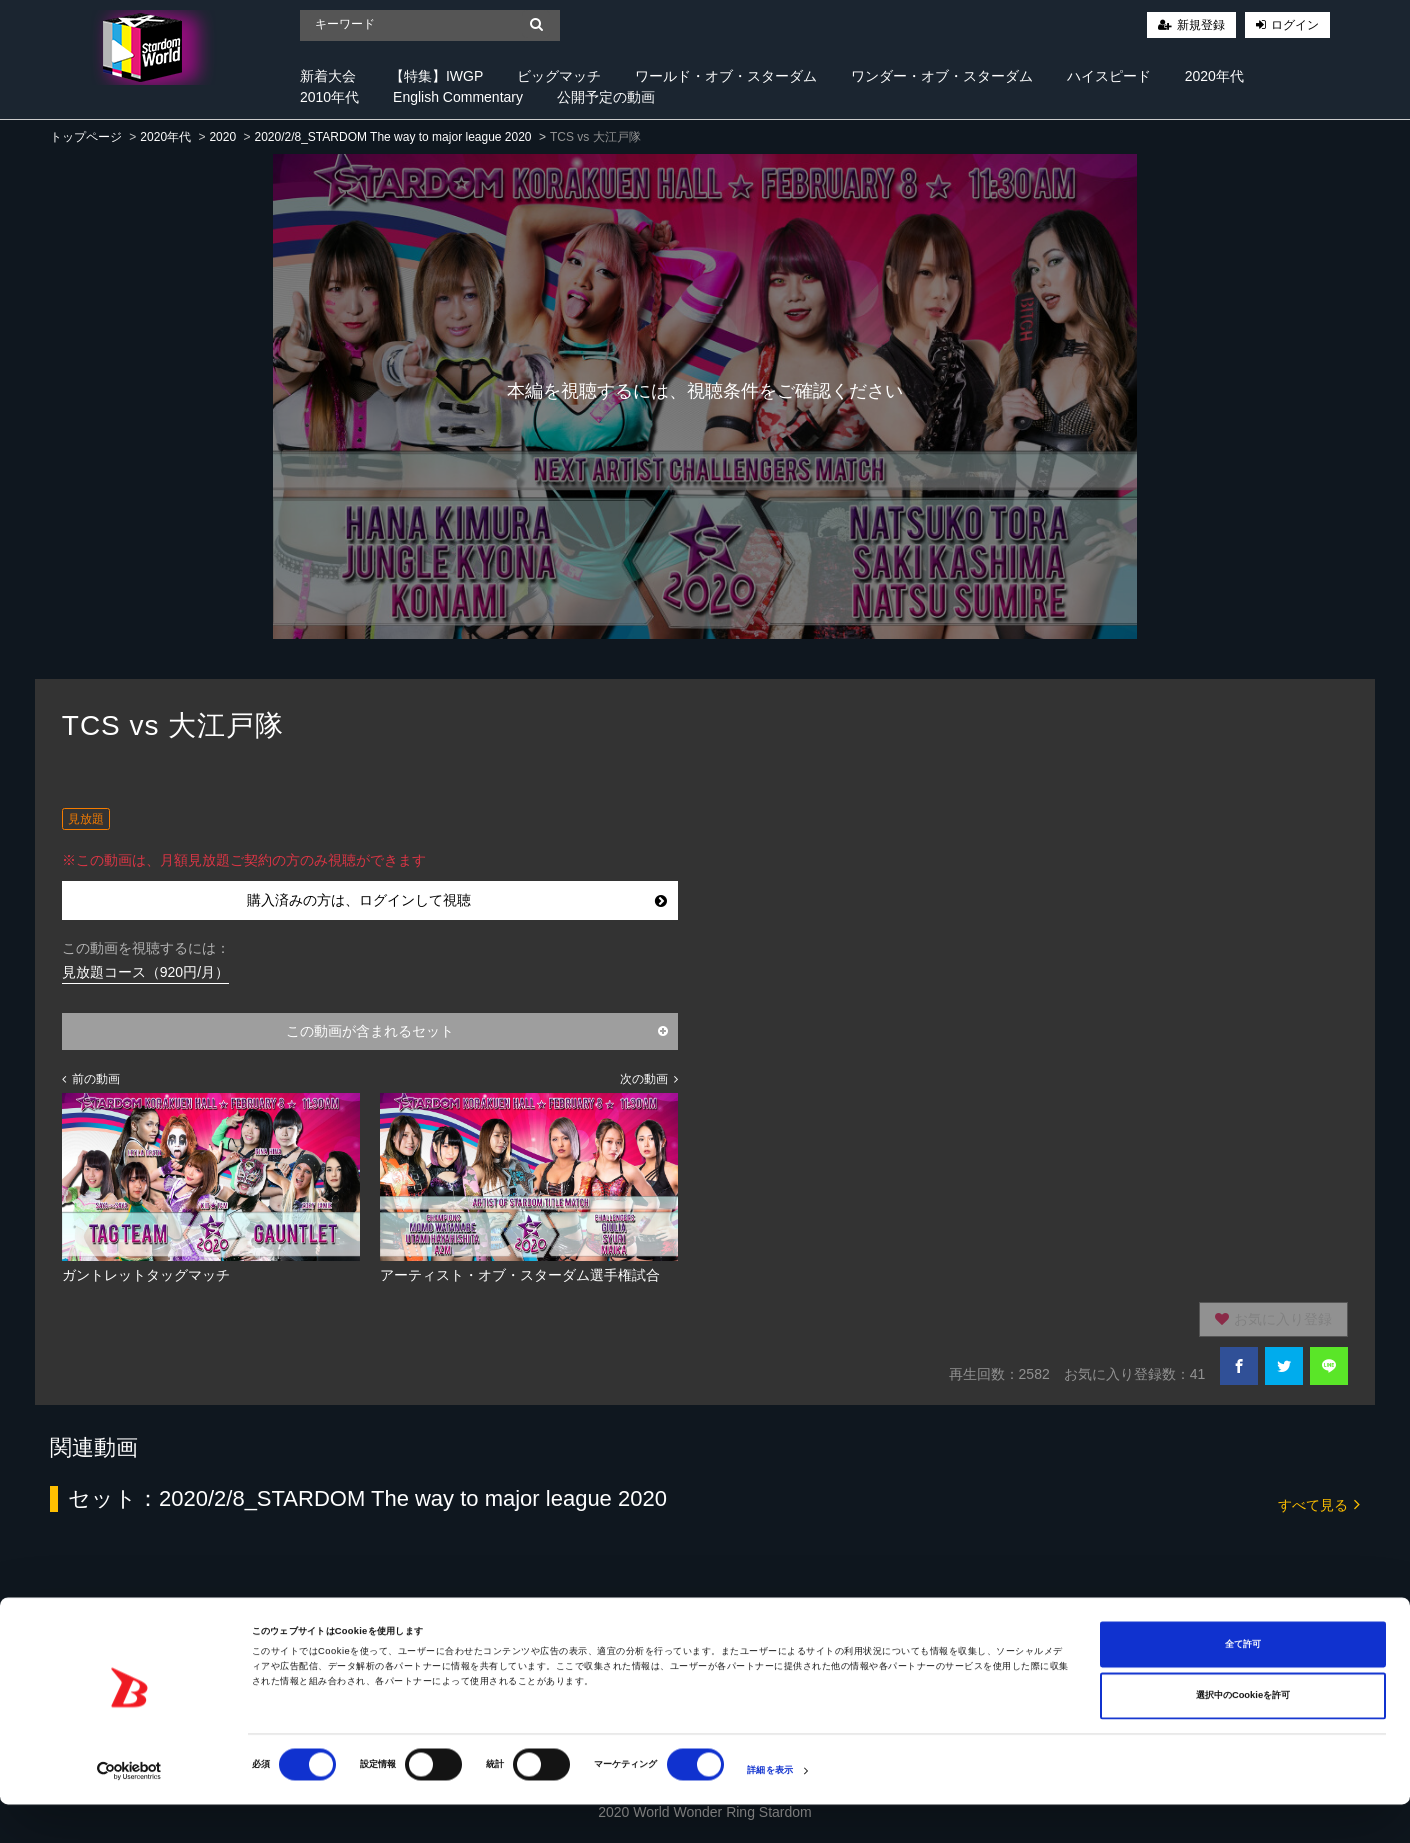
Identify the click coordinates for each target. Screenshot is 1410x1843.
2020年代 (1214, 76)
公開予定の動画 (606, 97)
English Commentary (458, 97)
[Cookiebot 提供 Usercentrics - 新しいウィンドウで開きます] (129, 1809)
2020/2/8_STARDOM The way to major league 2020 (392, 137)
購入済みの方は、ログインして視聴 (457, 900)
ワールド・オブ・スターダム (726, 76)
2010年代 (329, 97)
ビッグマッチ (559, 76)
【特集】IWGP (436, 76)
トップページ (86, 137)
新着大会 (328, 76)
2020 (222, 137)
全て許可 (1243, 1683)
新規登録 (1201, 25)
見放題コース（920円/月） (145, 972)
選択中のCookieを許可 (1243, 1735)
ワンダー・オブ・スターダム (942, 76)
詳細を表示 (770, 1810)
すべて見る (1319, 1503)
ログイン (1295, 25)
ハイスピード (1109, 76)
